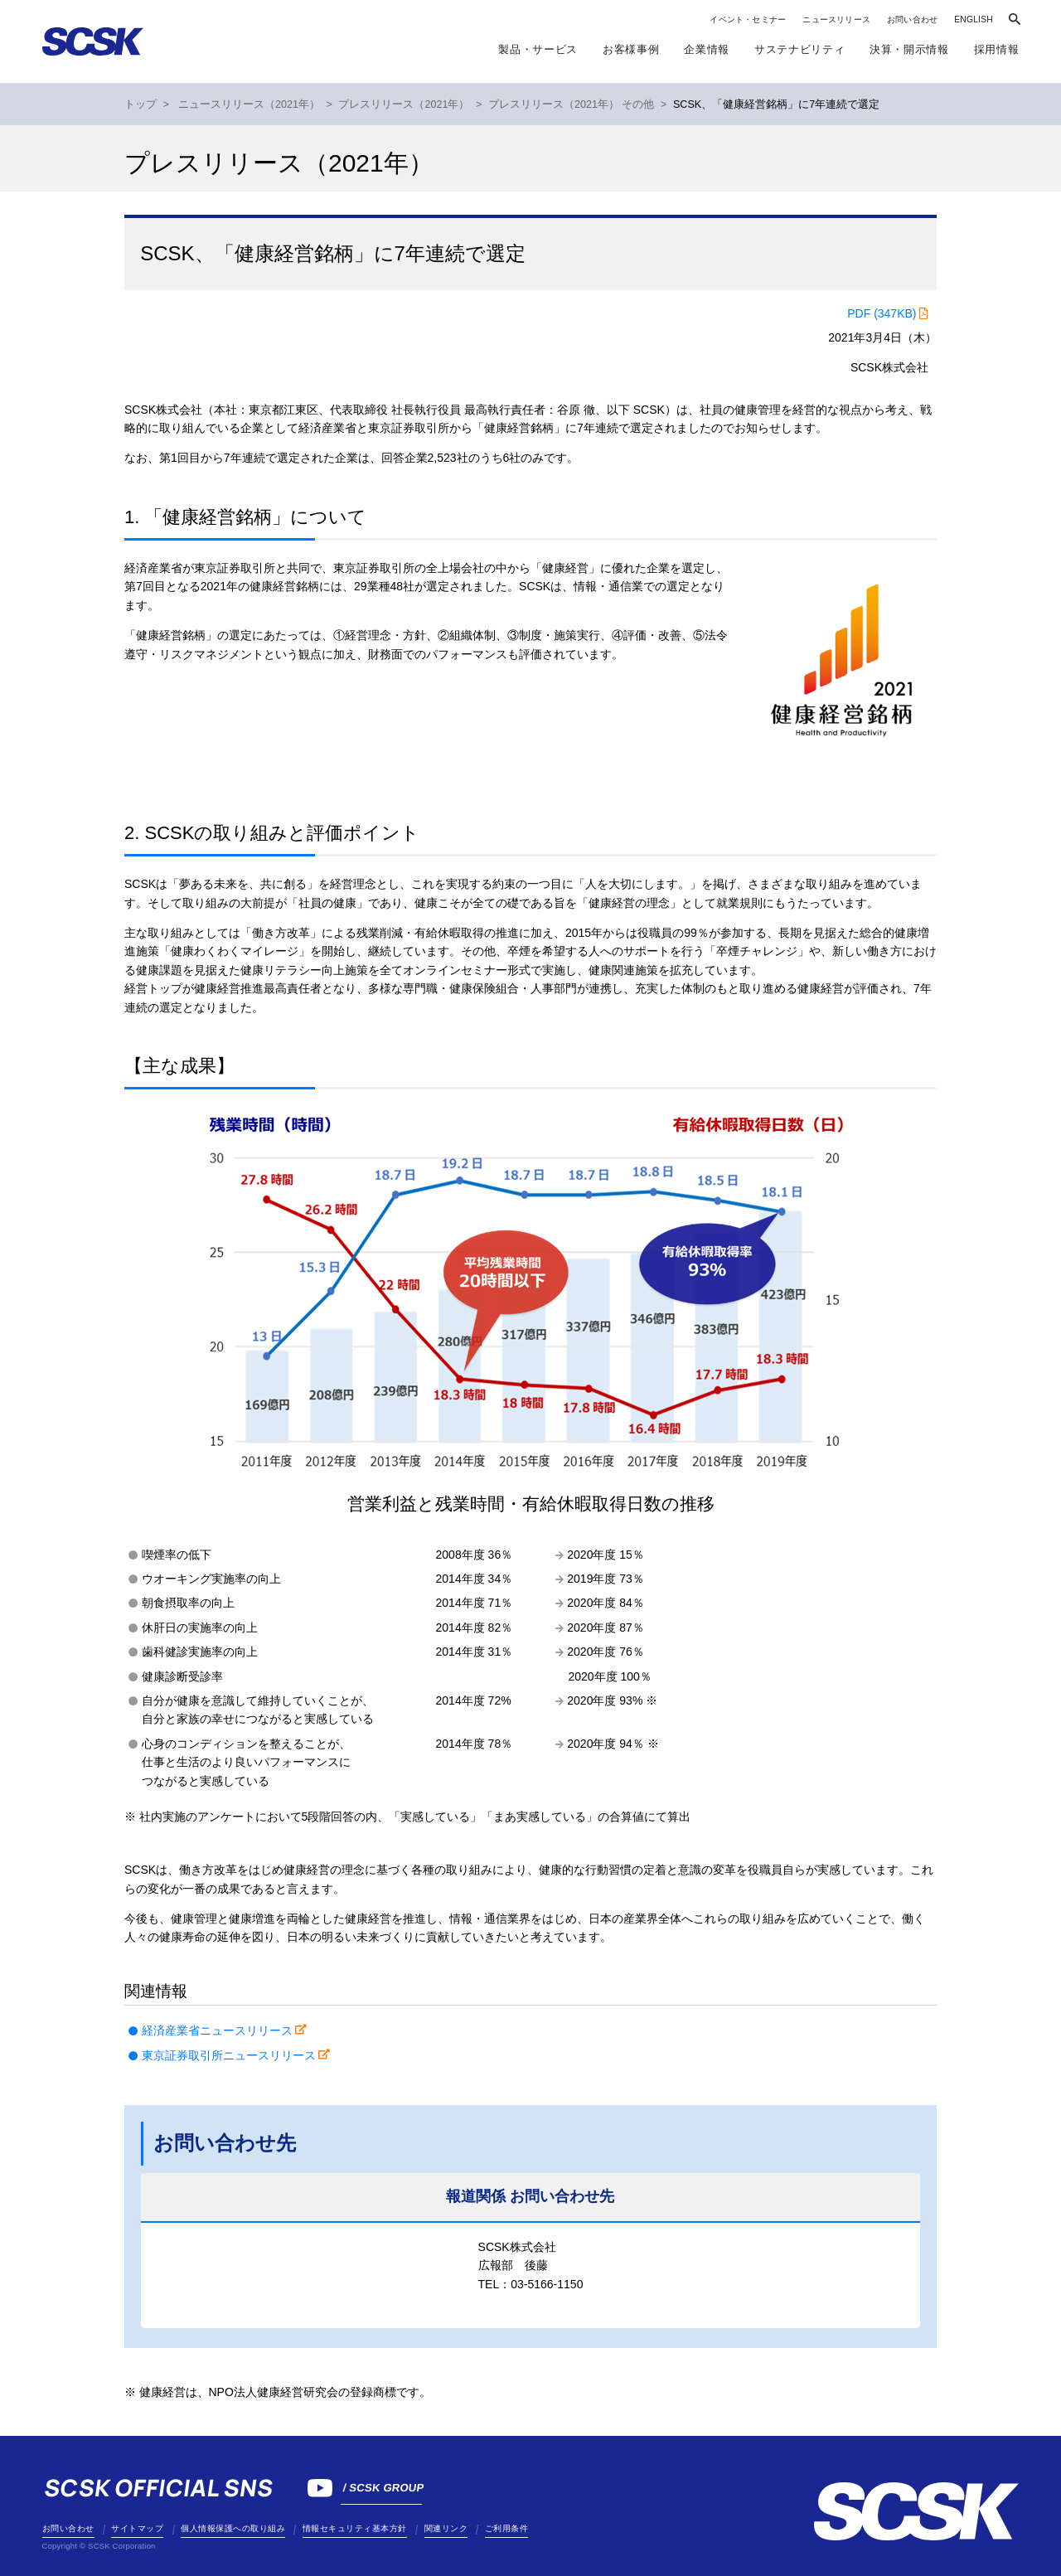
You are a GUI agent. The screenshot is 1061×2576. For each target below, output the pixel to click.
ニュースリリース (836, 19)
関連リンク (446, 2528)
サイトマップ (137, 2528)
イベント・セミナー (748, 19)
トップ (140, 104)
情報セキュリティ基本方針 (355, 2528)
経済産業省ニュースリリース (217, 2030)
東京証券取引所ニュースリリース (229, 2055)
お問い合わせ (912, 19)
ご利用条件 (507, 2528)
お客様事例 (631, 49)
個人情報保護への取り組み (233, 2528)
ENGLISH (973, 19)
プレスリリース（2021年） (403, 104)
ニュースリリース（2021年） (249, 104)
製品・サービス (538, 49)
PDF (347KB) (881, 313)
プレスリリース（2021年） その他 (571, 104)
